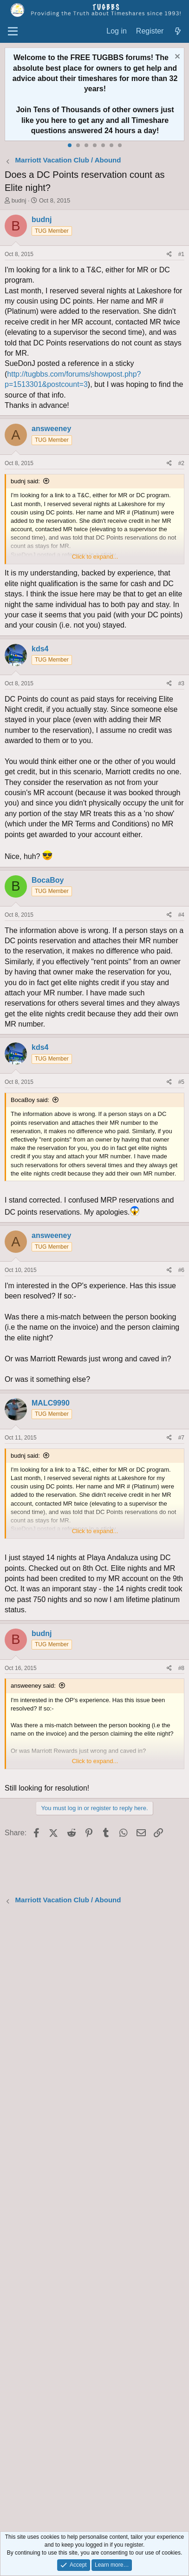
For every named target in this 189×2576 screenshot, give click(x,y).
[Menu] (13, 31)
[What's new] (177, 31)
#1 (181, 254)
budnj (19, 200)
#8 (181, 1668)
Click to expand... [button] (95, 556)
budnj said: (25, 481)
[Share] (169, 254)
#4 (181, 915)
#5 (181, 1082)
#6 (181, 1270)
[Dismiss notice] (176, 57)
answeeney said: (33, 1685)
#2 (181, 463)
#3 (181, 683)
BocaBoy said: (30, 1099)
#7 (181, 1437)
